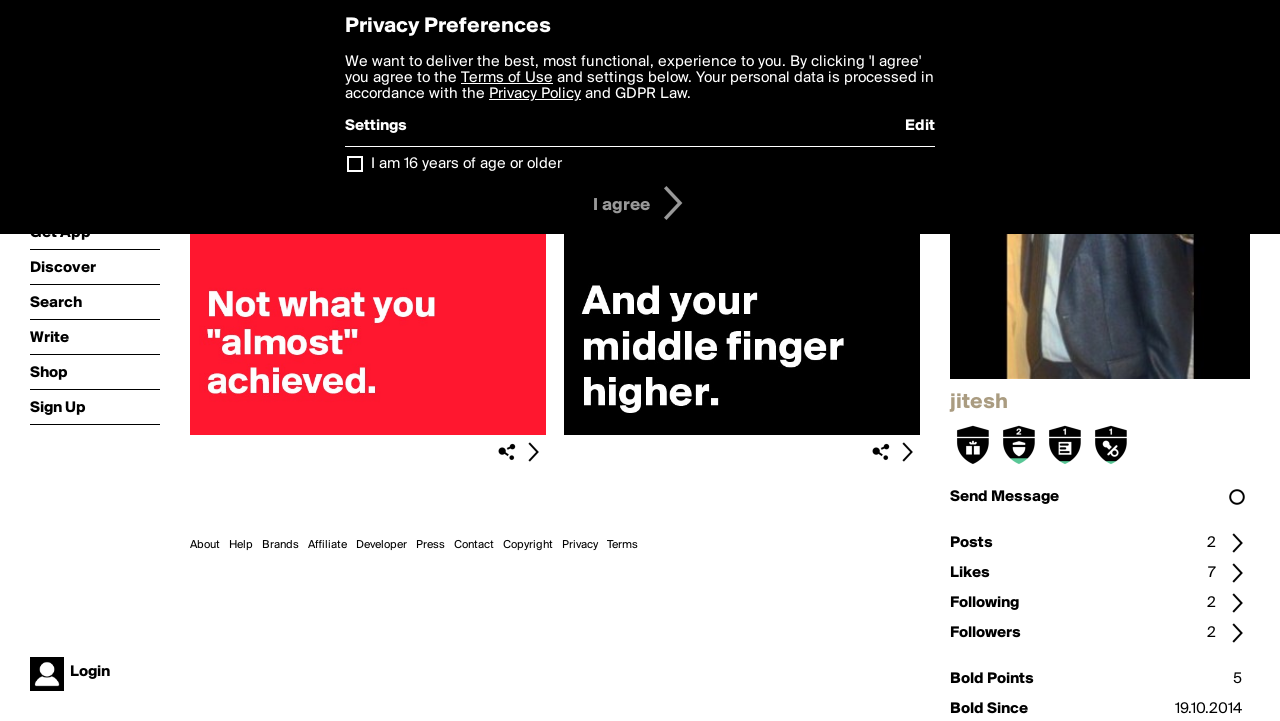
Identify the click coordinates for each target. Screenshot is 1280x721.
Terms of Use (507, 78)
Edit (920, 126)
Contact (474, 545)
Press (430, 545)
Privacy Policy (535, 94)
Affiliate (327, 545)
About (205, 545)
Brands (280, 545)
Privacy (580, 545)
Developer (381, 545)
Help (241, 545)
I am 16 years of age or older (466, 164)
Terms (622, 545)
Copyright (528, 545)
